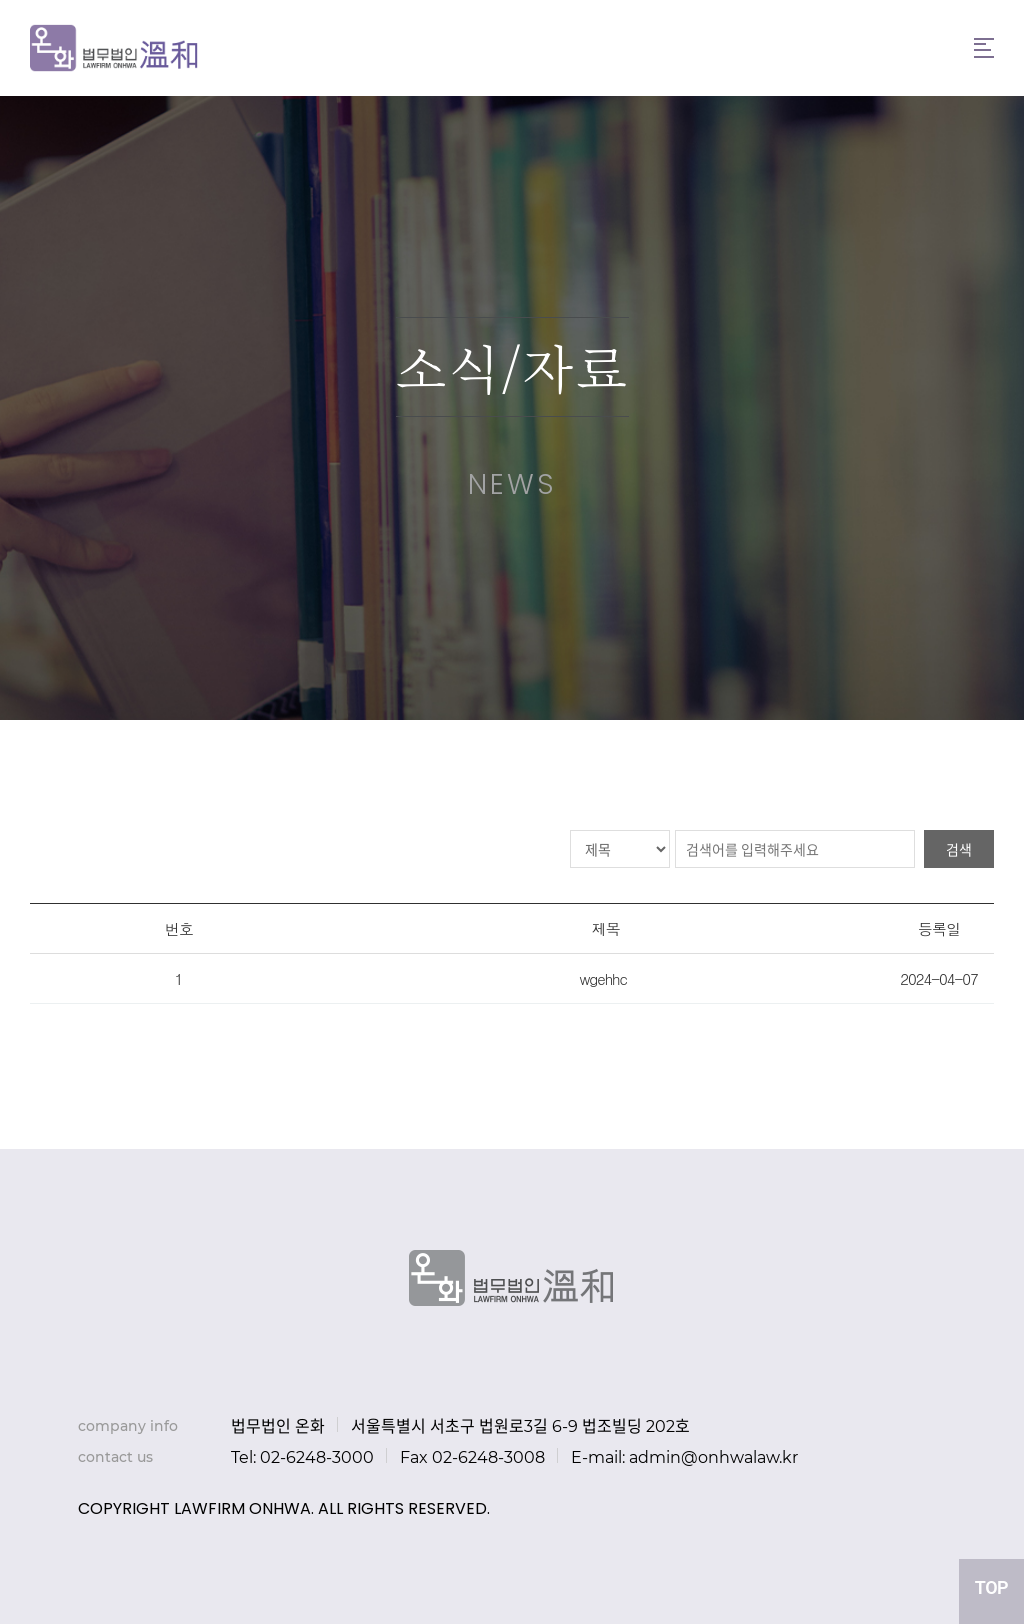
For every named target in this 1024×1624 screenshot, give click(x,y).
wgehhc (602, 978)
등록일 (939, 928)
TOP (991, 1587)
